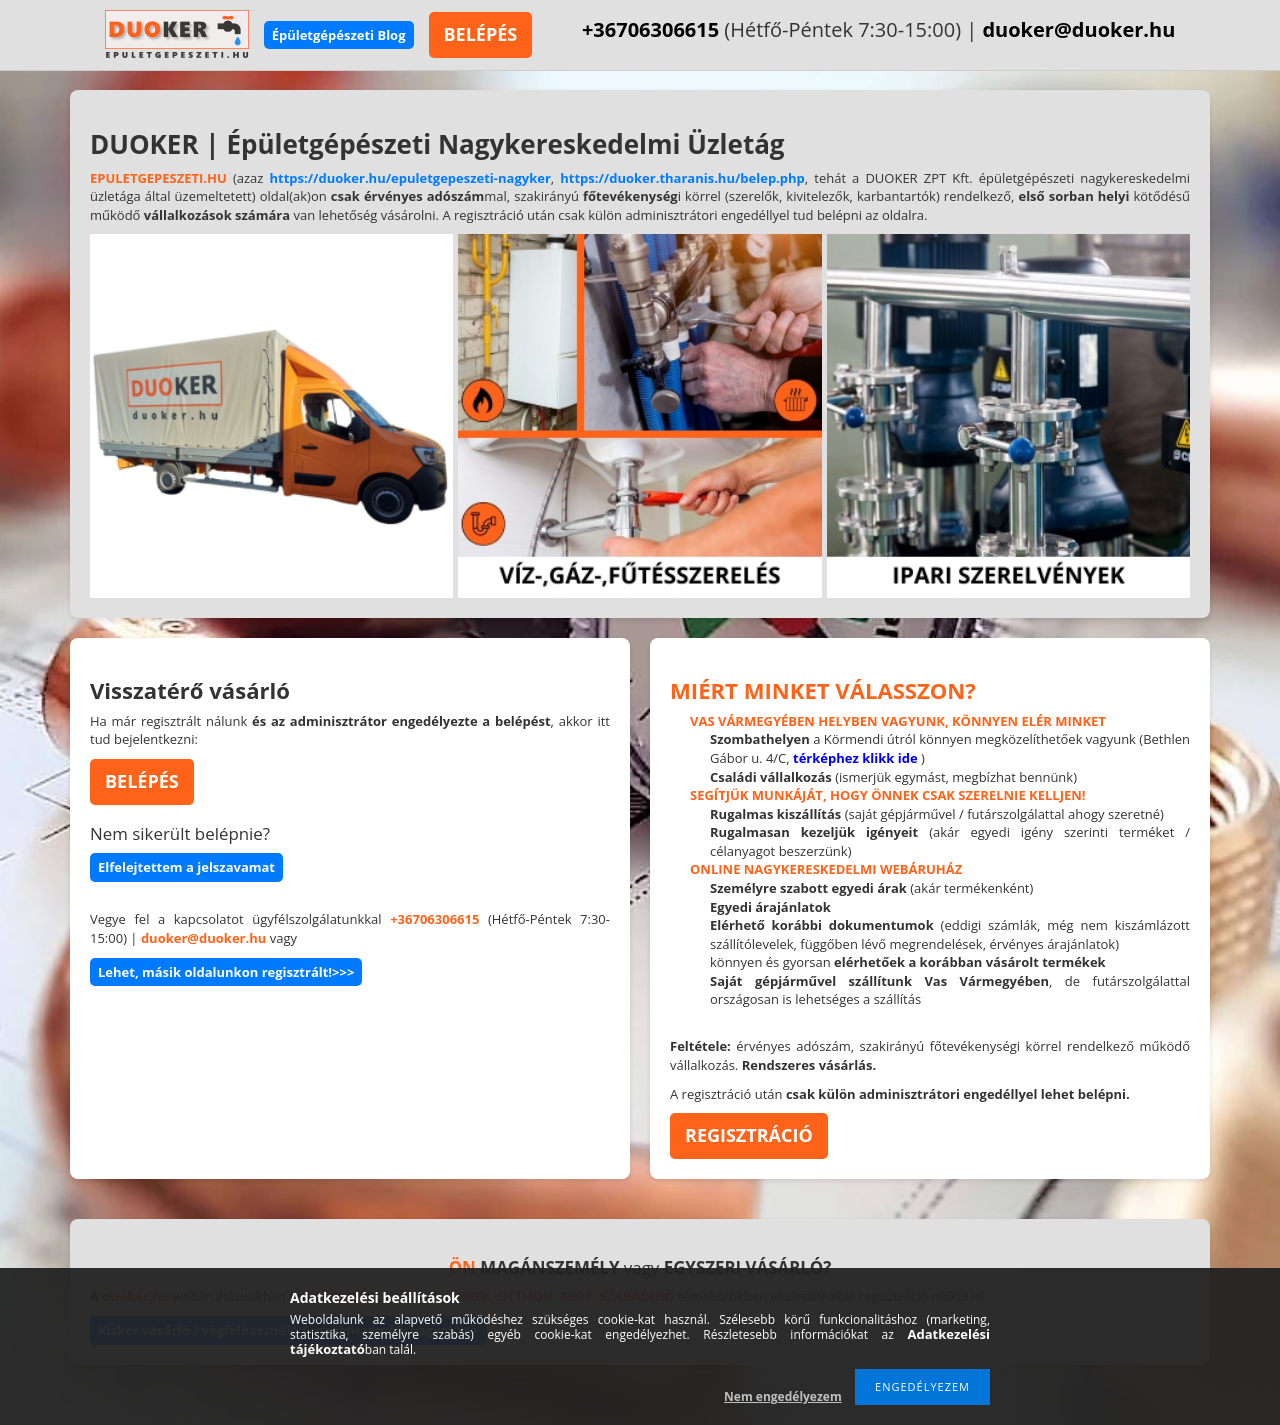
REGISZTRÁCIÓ (749, 1135)
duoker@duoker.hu (1078, 29)
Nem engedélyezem (783, 1396)
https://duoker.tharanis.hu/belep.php (682, 178)
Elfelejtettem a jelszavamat (186, 867)
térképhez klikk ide (855, 758)
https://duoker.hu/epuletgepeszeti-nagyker (409, 178)
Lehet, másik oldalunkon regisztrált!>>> (226, 972)
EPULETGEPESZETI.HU (158, 178)
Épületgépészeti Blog (339, 35)
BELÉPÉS (481, 34)
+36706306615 (650, 29)
